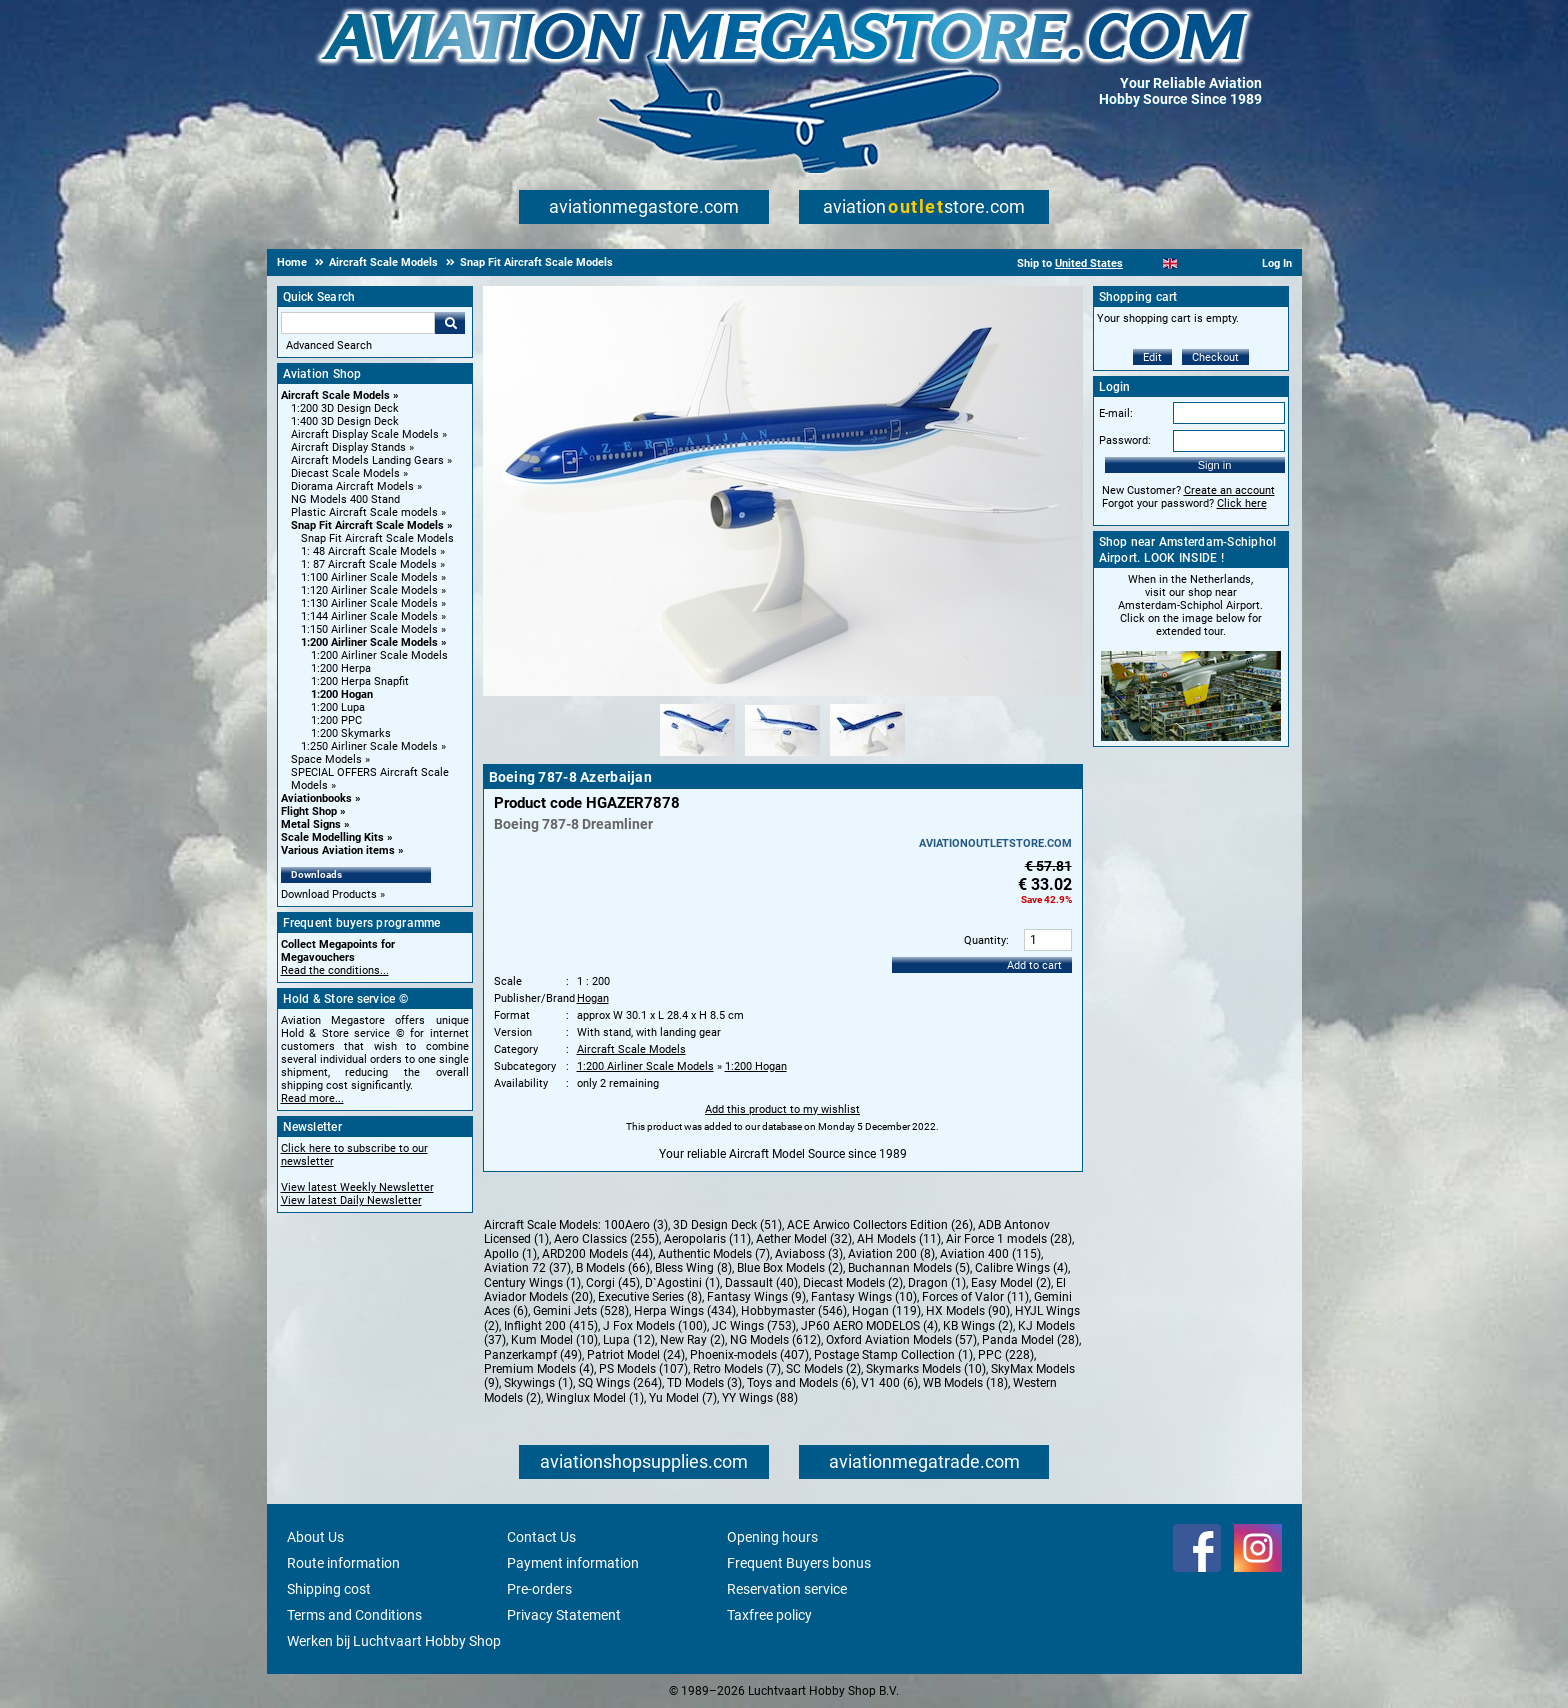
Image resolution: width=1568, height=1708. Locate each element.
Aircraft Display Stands (348, 447)
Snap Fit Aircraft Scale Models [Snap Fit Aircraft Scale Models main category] (377, 538)
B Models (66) (613, 1268)
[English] (1170, 263)
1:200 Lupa (338, 707)
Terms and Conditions (354, 1615)
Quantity (985, 940)
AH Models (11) (899, 1239)
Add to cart (1034, 965)
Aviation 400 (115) (990, 1254)
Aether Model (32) (804, 1239)
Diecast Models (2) (853, 1283)
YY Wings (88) (760, 1398)
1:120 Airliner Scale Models (369, 590)
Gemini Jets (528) (581, 1311)
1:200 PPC (336, 720)
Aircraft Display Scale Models (365, 434)
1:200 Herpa (341, 668)
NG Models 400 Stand (345, 499)
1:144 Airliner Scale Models (369, 616)
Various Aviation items (338, 850)
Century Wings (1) (532, 1283)
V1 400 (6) (889, 1383)
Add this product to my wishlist (782, 1109)
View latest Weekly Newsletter (357, 1187)
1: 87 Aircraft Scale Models (369, 564)
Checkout (1215, 357)
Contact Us (541, 1537)
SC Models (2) (823, 1369)
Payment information (573, 1563)
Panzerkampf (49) (533, 1355)
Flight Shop (309, 811)
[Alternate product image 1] (697, 757)
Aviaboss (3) (809, 1254)
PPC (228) (1006, 1355)
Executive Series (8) (650, 1297)
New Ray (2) (692, 1340)
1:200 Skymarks (351, 733)
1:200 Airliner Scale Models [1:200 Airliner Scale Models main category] (379, 655)
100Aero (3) (636, 1225)
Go (450, 323)
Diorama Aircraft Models (352, 486)
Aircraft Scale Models (335, 395)
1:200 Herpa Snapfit (360, 681)
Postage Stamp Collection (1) (893, 1355)
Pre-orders (539, 1589)
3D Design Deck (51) (727, 1225)
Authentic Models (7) (714, 1254)
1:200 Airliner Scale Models (369, 642)
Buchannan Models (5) (909, 1268)
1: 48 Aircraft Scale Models (369, 551)
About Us (315, 1537)
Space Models (326, 759)
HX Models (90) (968, 1311)
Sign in (1215, 465)
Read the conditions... (335, 970)
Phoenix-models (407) (749, 1355)
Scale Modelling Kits (332, 837)
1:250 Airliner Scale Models (369, 746)
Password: (1125, 440)
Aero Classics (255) (606, 1239)
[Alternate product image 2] (782, 757)
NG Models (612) (775, 1340)
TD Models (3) (704, 1383)
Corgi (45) (613, 1283)
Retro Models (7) (737, 1369)
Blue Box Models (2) (790, 1268)
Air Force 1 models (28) (1009, 1239)
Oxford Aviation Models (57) (901, 1340)
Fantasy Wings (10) (864, 1297)
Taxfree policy (769, 1615)
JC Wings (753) (754, 1326)
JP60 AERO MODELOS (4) (869, 1326)
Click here (1242, 503)
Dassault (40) (761, 1283)
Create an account (1229, 490)
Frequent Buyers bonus (799, 1563)
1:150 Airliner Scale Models (369, 629)
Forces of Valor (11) (975, 1297)
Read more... (312, 1098)
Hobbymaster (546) (794, 1311)
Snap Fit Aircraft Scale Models (367, 525)
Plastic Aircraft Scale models (364, 512)
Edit (1152, 357)
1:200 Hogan (342, 694)
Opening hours (772, 1537)
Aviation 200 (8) (891, 1254)
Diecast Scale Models (345, 473)
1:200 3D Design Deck (345, 408)
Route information (343, 1563)
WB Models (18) (965, 1383)
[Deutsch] (1219, 263)
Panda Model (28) (1030, 1340)
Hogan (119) (886, 1311)
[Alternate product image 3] (867, 757)
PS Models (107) (643, 1369)
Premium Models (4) (539, 1369)
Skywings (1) (538, 1383)
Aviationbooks (316, 798)
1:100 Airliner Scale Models (369, 577)
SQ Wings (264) (620, 1383)
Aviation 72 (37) (527, 1268)
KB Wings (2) (978, 1326)
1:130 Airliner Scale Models (369, 603)
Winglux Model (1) (595, 1398)
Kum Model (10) (554, 1340)
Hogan (593, 998)
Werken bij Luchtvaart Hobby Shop (394, 1641)
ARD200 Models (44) (597, 1254)
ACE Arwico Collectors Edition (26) (880, 1225)
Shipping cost (329, 1589)
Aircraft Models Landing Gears (367, 460)
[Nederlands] (1145, 263)
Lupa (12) (629, 1340)
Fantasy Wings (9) (756, 1297)
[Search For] (358, 323)
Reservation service (787, 1589)
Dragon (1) (937, 1283)
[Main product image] (783, 692)
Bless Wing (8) (693, 1268)
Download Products (329, 894)
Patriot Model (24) (636, 1355)
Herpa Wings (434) (685, 1311)
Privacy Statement (564, 1615)
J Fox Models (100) (655, 1326)
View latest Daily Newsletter (351, 1200)
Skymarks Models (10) (926, 1369)
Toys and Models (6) (801, 1383)
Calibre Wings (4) (1021, 1268)
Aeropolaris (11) (707, 1239)
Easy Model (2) (1011, 1283)
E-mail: (1116, 413)
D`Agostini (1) (682, 1283)
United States (1089, 263)
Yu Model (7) (683, 1398)
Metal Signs (311, 824)
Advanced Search (329, 345)
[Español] (1194, 263)
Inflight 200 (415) (551, 1326)
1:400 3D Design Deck (345, 421)
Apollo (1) (510, 1254)
